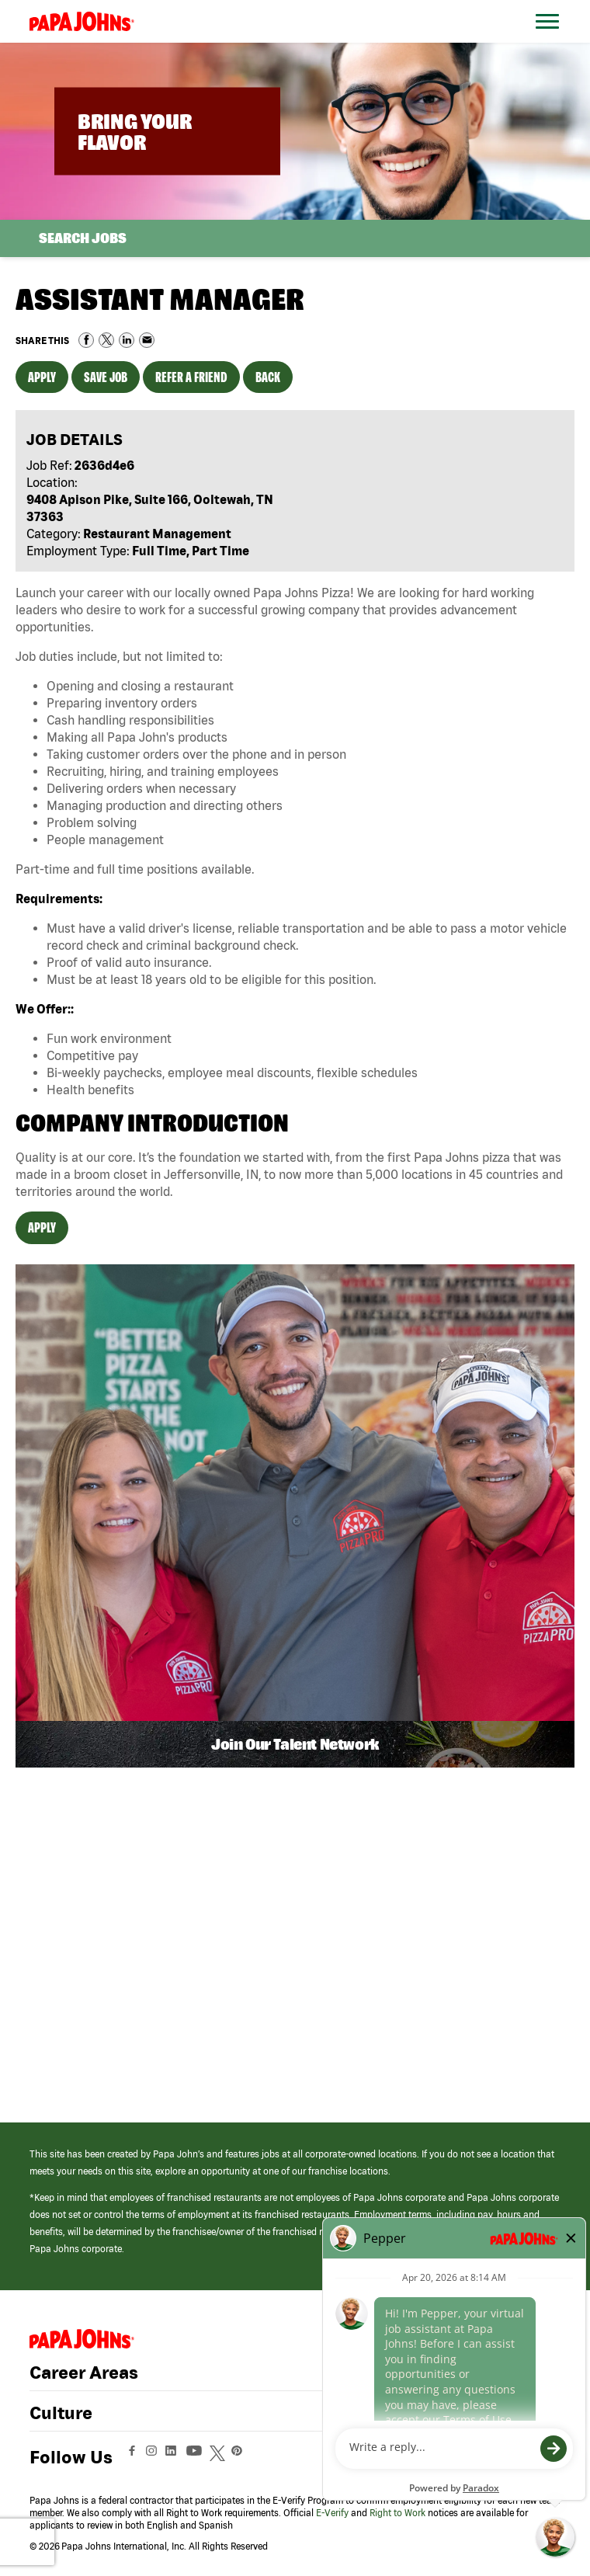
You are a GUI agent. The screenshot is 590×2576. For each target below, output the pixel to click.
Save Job (105, 377)
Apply (42, 377)
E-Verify (332, 2513)
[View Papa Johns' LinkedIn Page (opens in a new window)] (174, 2458)
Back (267, 377)
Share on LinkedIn (126, 340)
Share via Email (146, 340)
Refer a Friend (191, 377)
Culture (61, 2413)
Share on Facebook (86, 340)
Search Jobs (83, 238)
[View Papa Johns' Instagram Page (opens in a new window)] (153, 2458)
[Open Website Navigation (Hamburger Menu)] (550, 40)
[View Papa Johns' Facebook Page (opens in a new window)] (134, 2458)
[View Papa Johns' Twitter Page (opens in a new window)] (219, 2458)
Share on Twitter (106, 340)
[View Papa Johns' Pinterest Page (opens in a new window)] (240, 2458)
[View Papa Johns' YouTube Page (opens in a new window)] (198, 2458)
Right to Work (397, 2513)
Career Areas (84, 2372)
